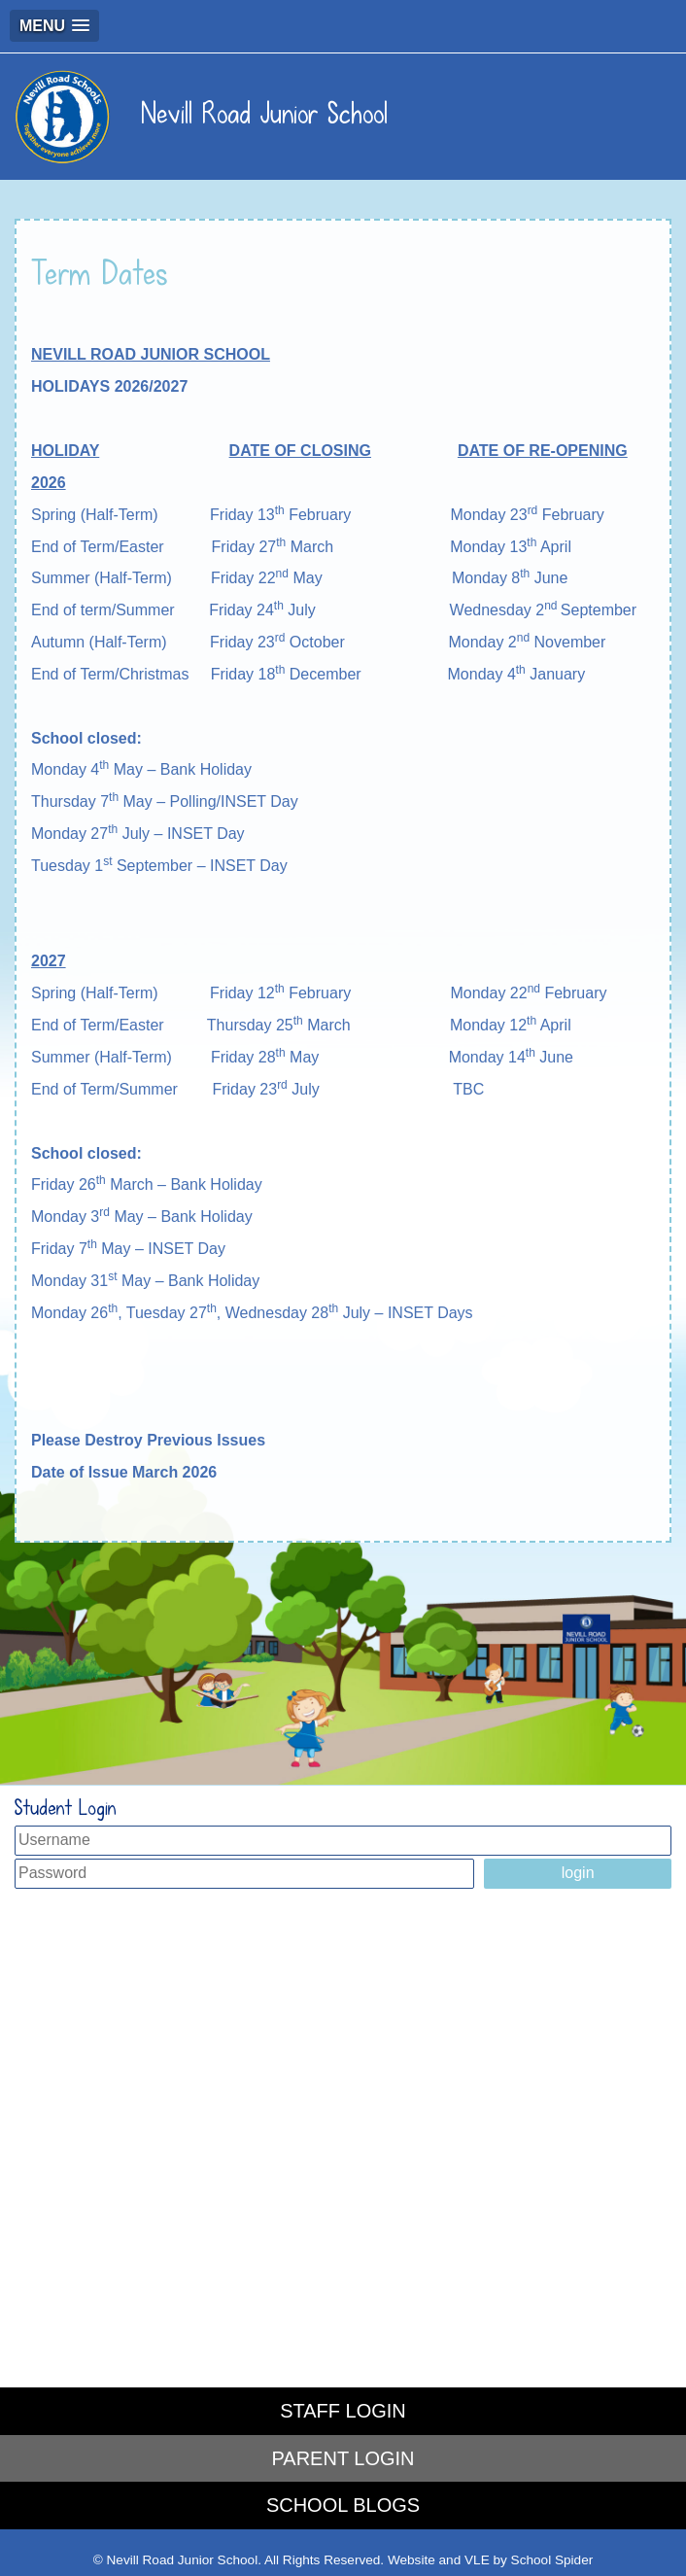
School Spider (552, 2560)
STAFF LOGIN (343, 2410)
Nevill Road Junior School (201, 113)
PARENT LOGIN (342, 2458)
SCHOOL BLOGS (343, 2505)
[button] (54, 26)
